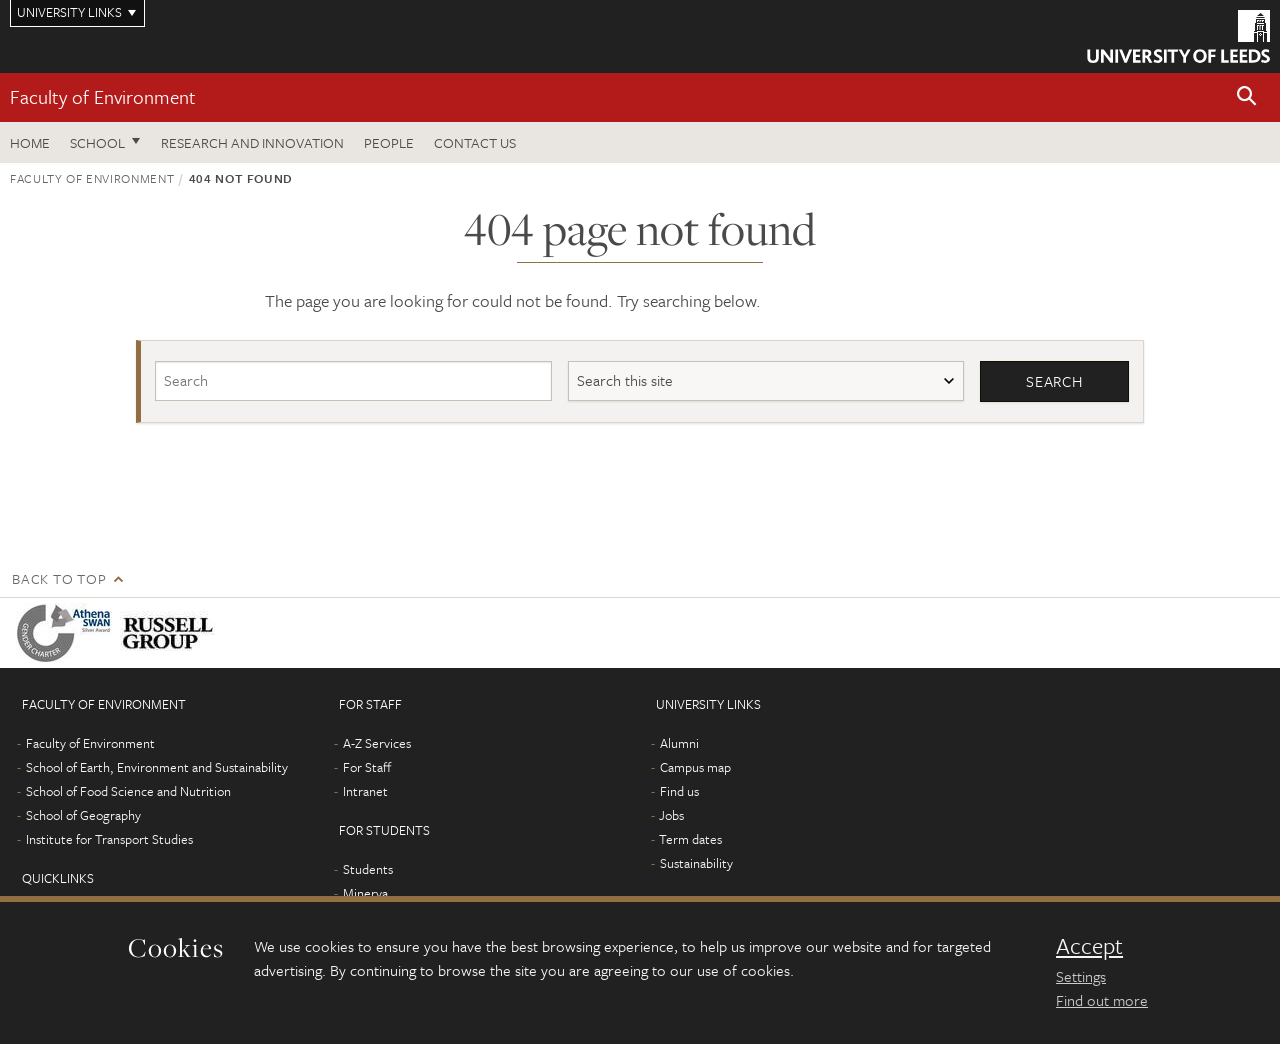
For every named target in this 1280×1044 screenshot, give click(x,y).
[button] (1247, 97)
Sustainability (696, 863)
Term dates (690, 839)
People (389, 142)
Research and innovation (252, 142)
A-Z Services (377, 743)
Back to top (59, 578)
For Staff (367, 767)
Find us (679, 791)
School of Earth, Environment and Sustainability (157, 767)
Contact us (475, 142)
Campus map (695, 767)
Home (30, 142)
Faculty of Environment (103, 96)
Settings (1081, 976)
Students (368, 869)
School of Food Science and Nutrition (128, 791)
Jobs (671, 815)
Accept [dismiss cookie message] (1089, 946)
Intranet (365, 791)
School (97, 142)
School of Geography (83, 815)
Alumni (679, 743)
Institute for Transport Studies (109, 839)
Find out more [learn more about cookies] (1102, 1000)
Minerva (365, 893)
